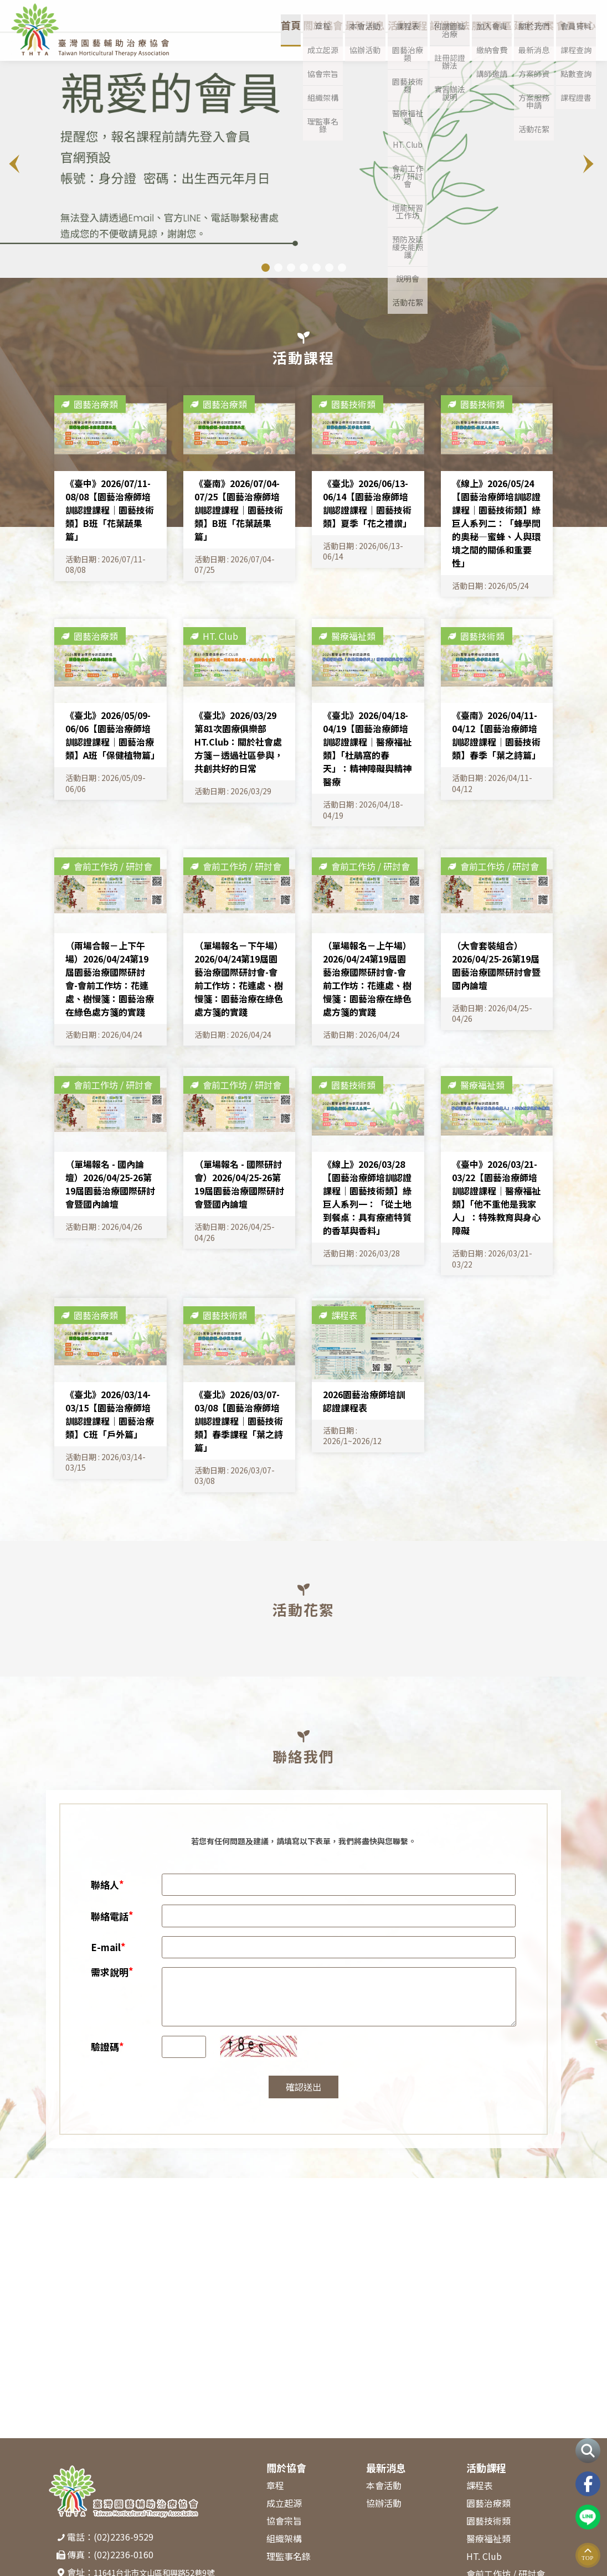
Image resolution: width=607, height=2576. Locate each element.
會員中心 (573, 43)
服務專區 (480, 43)
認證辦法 (434, 43)
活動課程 (387, 43)
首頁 (257, 43)
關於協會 (294, 43)
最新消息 (341, 43)
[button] (590, 164)
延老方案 (527, 43)
